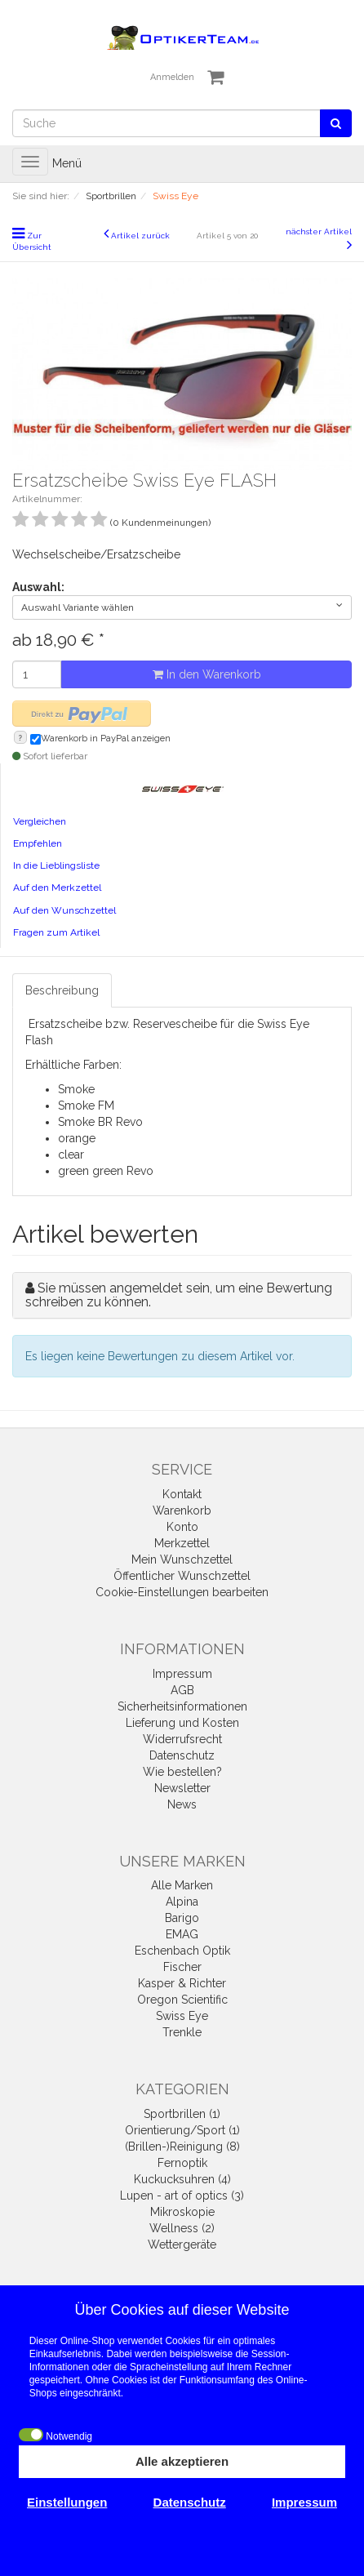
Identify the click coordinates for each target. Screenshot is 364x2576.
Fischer (182, 1966)
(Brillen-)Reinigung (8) (182, 2146)
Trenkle (182, 2032)
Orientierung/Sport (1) (182, 2130)
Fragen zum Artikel (56, 932)
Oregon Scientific (182, 1999)
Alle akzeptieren (182, 2461)
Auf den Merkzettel (57, 887)
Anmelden (172, 77)
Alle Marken (182, 1885)
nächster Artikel (319, 231)
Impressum (182, 1673)
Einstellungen (67, 2502)
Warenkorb (182, 1510)
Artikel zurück (140, 235)
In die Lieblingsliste (56, 865)
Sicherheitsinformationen (182, 1706)
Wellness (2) (182, 2228)
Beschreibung (62, 990)
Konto (182, 1526)
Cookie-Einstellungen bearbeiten (182, 1592)
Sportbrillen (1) (182, 2113)
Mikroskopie (182, 2211)
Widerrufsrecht (182, 1739)
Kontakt (182, 1494)
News (182, 1804)
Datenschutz (182, 1755)
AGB (182, 1690)
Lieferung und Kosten (182, 1722)
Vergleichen (39, 821)
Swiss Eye (182, 2015)
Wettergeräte (182, 2244)
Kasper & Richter (182, 1983)
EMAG (182, 1934)
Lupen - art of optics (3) (182, 2195)
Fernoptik (182, 2162)
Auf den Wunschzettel (64, 910)
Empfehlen (37, 843)
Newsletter (182, 1788)
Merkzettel (182, 1543)
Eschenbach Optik (182, 1950)
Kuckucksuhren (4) (182, 2179)
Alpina (182, 1901)
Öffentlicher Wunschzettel (182, 1575)
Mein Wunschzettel (182, 1559)
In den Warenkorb (207, 674)
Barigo (182, 1917)
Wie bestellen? (182, 1771)
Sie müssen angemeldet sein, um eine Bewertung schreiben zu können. (178, 1295)
